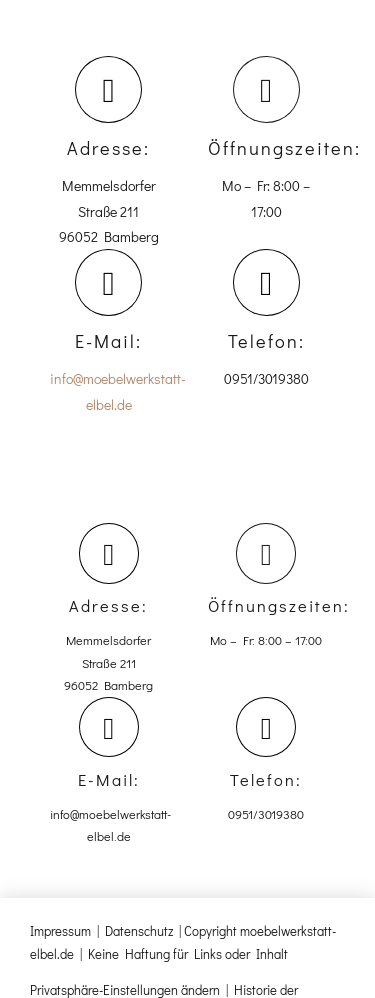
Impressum (60, 930)
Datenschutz (139, 930)
